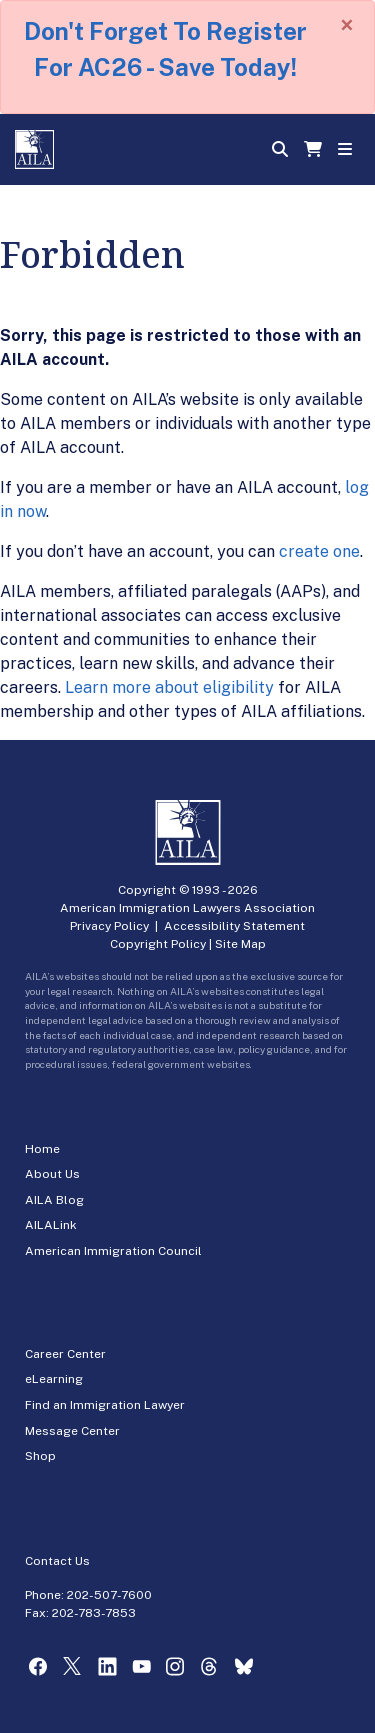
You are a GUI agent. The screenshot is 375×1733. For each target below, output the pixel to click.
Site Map (240, 944)
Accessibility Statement (234, 926)
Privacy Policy (109, 926)
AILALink (51, 1225)
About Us (52, 1174)
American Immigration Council (113, 1251)
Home (42, 1149)
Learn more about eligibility (169, 687)
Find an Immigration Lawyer (105, 1405)
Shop (40, 1456)
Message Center (72, 1431)
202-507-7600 (109, 1595)
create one (319, 551)
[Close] (347, 25)
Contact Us (57, 1561)
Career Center (65, 1354)
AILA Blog (54, 1200)
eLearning (54, 1379)
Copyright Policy (158, 944)
